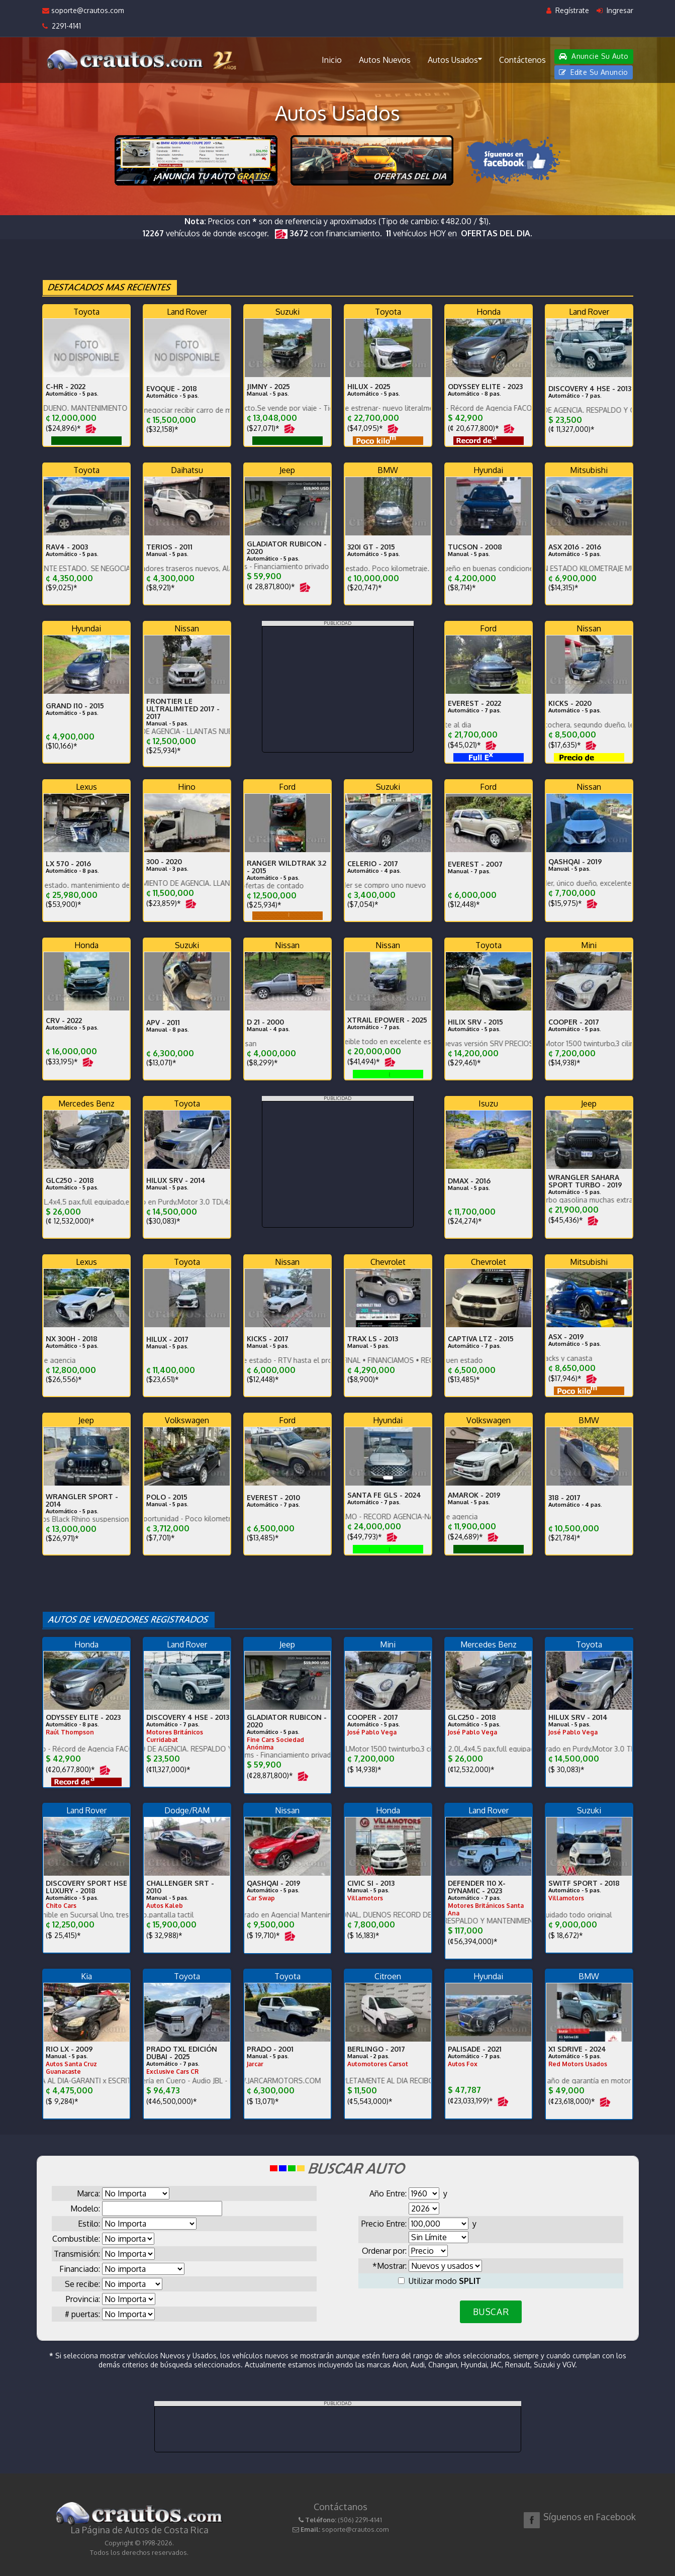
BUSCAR (490, 2311)
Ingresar (615, 10)
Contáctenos (522, 60)
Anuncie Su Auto (593, 56)
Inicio (332, 60)
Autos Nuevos (385, 60)
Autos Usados (455, 59)
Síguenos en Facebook (589, 2516)
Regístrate (567, 10)
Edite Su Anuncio (593, 72)
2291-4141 (61, 26)
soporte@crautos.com (83, 10)
